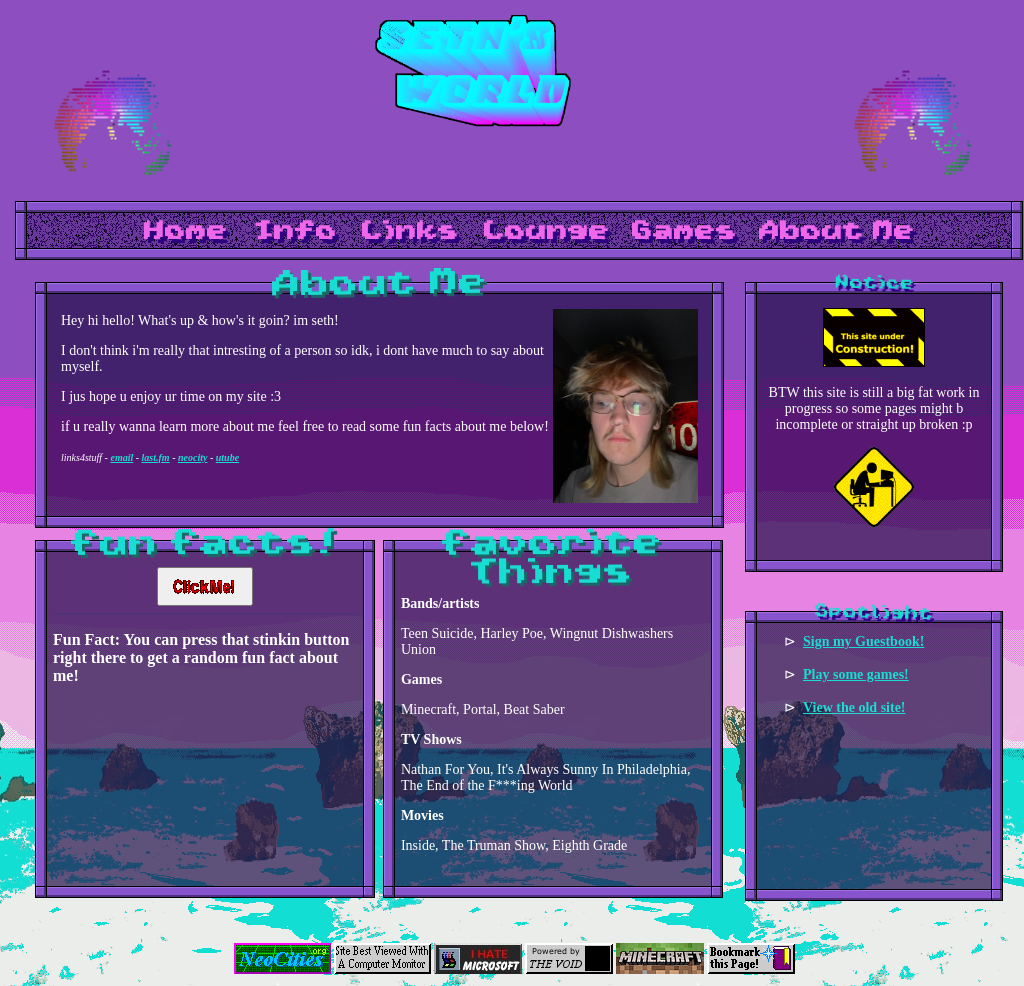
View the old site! (854, 707)
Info (295, 231)
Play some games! (856, 674)
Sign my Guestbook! (863, 641)
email (121, 457)
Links (410, 231)
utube (227, 457)
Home (186, 231)
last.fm (156, 457)
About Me (837, 231)
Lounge (547, 231)
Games (684, 231)
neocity (192, 457)
